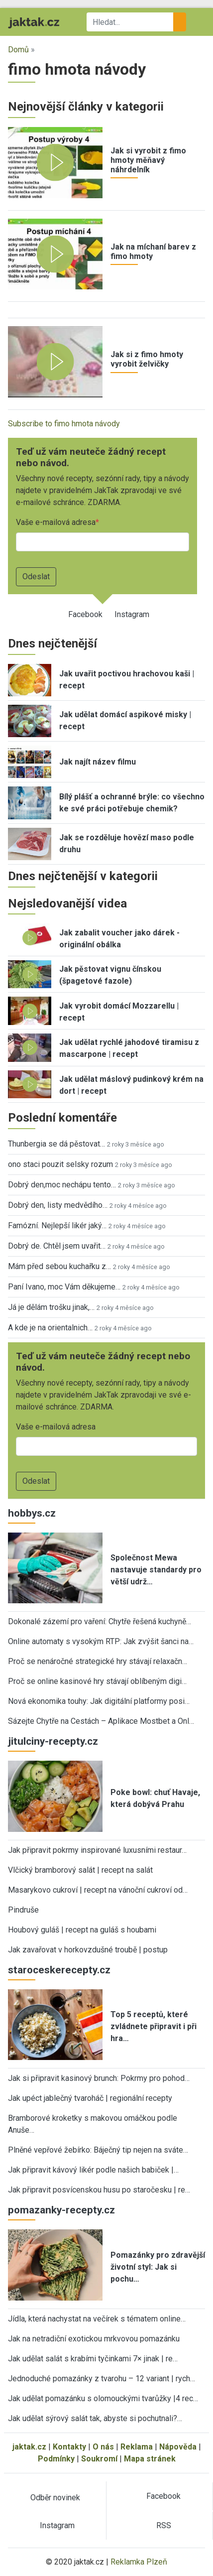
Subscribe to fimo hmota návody (64, 423)
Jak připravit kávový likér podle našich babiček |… (93, 2170)
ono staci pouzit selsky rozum (60, 1164)
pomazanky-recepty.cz (61, 2210)
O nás (103, 2446)
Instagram (131, 614)
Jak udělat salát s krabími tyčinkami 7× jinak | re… (93, 2358)
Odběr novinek (55, 2497)
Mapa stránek (150, 2458)
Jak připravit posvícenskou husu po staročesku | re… (99, 2189)
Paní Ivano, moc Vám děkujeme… (64, 1286)
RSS (163, 2525)
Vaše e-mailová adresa (56, 522)
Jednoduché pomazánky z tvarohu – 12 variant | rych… (101, 2378)
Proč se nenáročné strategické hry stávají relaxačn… (97, 1661)
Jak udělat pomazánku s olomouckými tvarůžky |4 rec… (103, 2398)
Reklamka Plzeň (138, 2562)
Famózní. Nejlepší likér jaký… (57, 1225)
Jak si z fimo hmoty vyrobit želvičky (146, 359)
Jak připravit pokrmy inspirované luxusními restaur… (97, 1850)
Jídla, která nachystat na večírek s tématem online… (97, 2318)
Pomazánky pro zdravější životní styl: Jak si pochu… (157, 2267)
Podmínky (56, 2458)
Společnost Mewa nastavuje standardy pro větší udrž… (156, 1569)
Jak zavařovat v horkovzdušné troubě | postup (88, 1949)
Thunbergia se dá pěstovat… (56, 1144)
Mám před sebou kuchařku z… (59, 1266)
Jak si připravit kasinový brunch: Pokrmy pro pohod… (99, 2078)
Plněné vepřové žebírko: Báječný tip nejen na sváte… (98, 2150)
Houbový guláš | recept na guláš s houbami (82, 1929)
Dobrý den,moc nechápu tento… (62, 1184)
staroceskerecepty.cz (59, 1970)
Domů (18, 49)
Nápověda (178, 2446)
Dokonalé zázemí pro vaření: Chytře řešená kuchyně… (99, 1621)
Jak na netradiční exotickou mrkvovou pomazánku (94, 2338)
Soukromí (99, 2458)
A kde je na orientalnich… (50, 1327)
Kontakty (69, 2446)
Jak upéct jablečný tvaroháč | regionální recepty (90, 2098)
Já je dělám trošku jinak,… (51, 1307)
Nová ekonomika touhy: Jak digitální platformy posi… (99, 1701)
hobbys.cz (32, 1513)
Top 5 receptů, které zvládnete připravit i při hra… (153, 2026)
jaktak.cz (29, 2446)
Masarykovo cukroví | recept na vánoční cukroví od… (98, 1890)
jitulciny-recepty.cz (53, 1741)
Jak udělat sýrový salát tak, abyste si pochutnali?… (95, 2418)
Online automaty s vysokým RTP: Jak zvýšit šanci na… (101, 1641)
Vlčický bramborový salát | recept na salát (80, 1870)
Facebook (85, 614)
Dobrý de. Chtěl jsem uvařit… (57, 1246)
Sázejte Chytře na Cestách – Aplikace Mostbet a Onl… (101, 1721)
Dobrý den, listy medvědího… (57, 1205)
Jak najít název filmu (97, 762)
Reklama (136, 2446)
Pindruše (23, 1910)
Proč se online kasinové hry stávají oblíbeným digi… (97, 1681)
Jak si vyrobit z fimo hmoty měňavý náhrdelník (148, 160)
